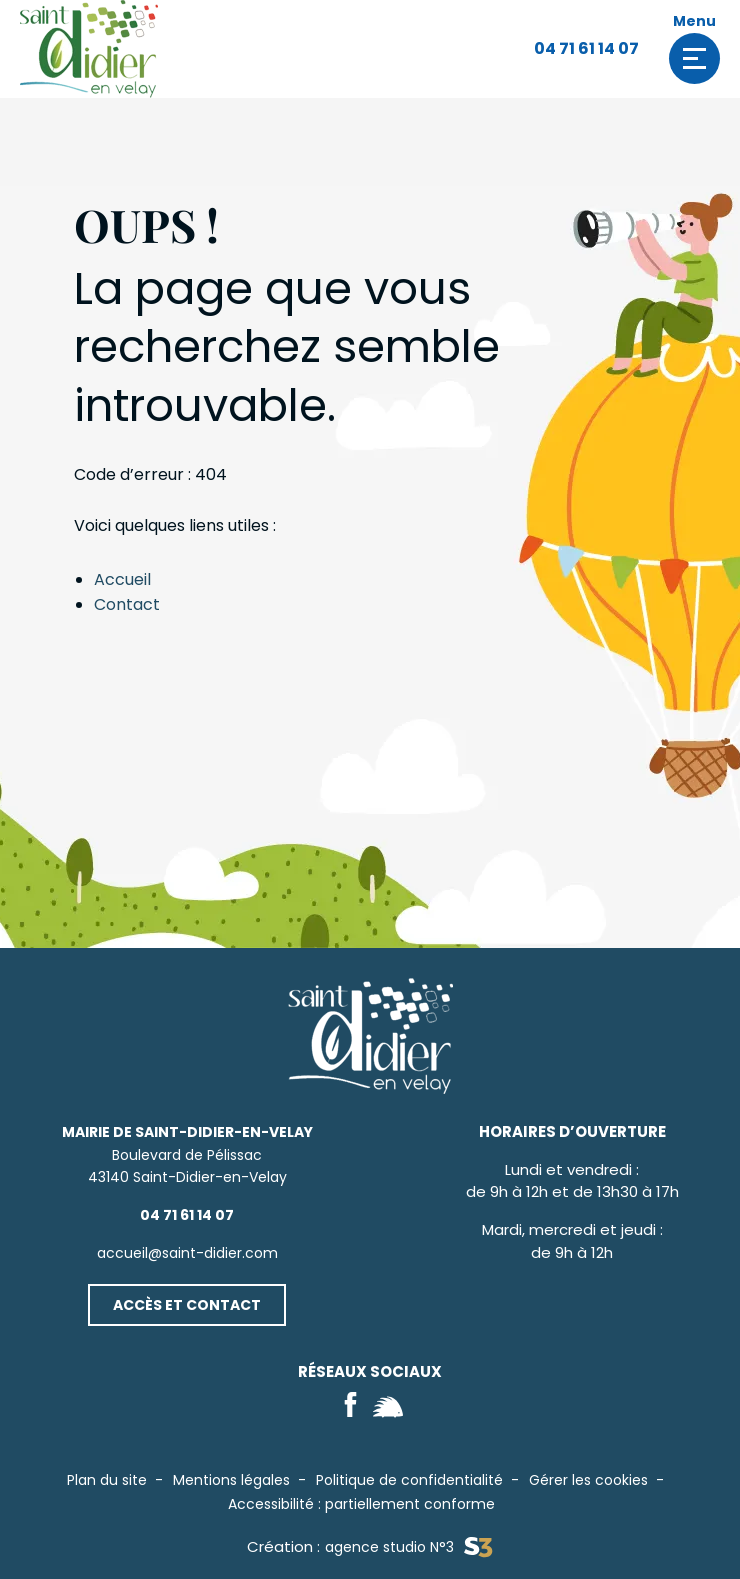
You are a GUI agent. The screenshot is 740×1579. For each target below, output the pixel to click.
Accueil (122, 579)
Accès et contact (187, 1305)
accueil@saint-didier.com (187, 1253)
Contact (127, 604)
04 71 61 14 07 (586, 48)
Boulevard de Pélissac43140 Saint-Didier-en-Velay (187, 1154)
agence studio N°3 (408, 1547)
